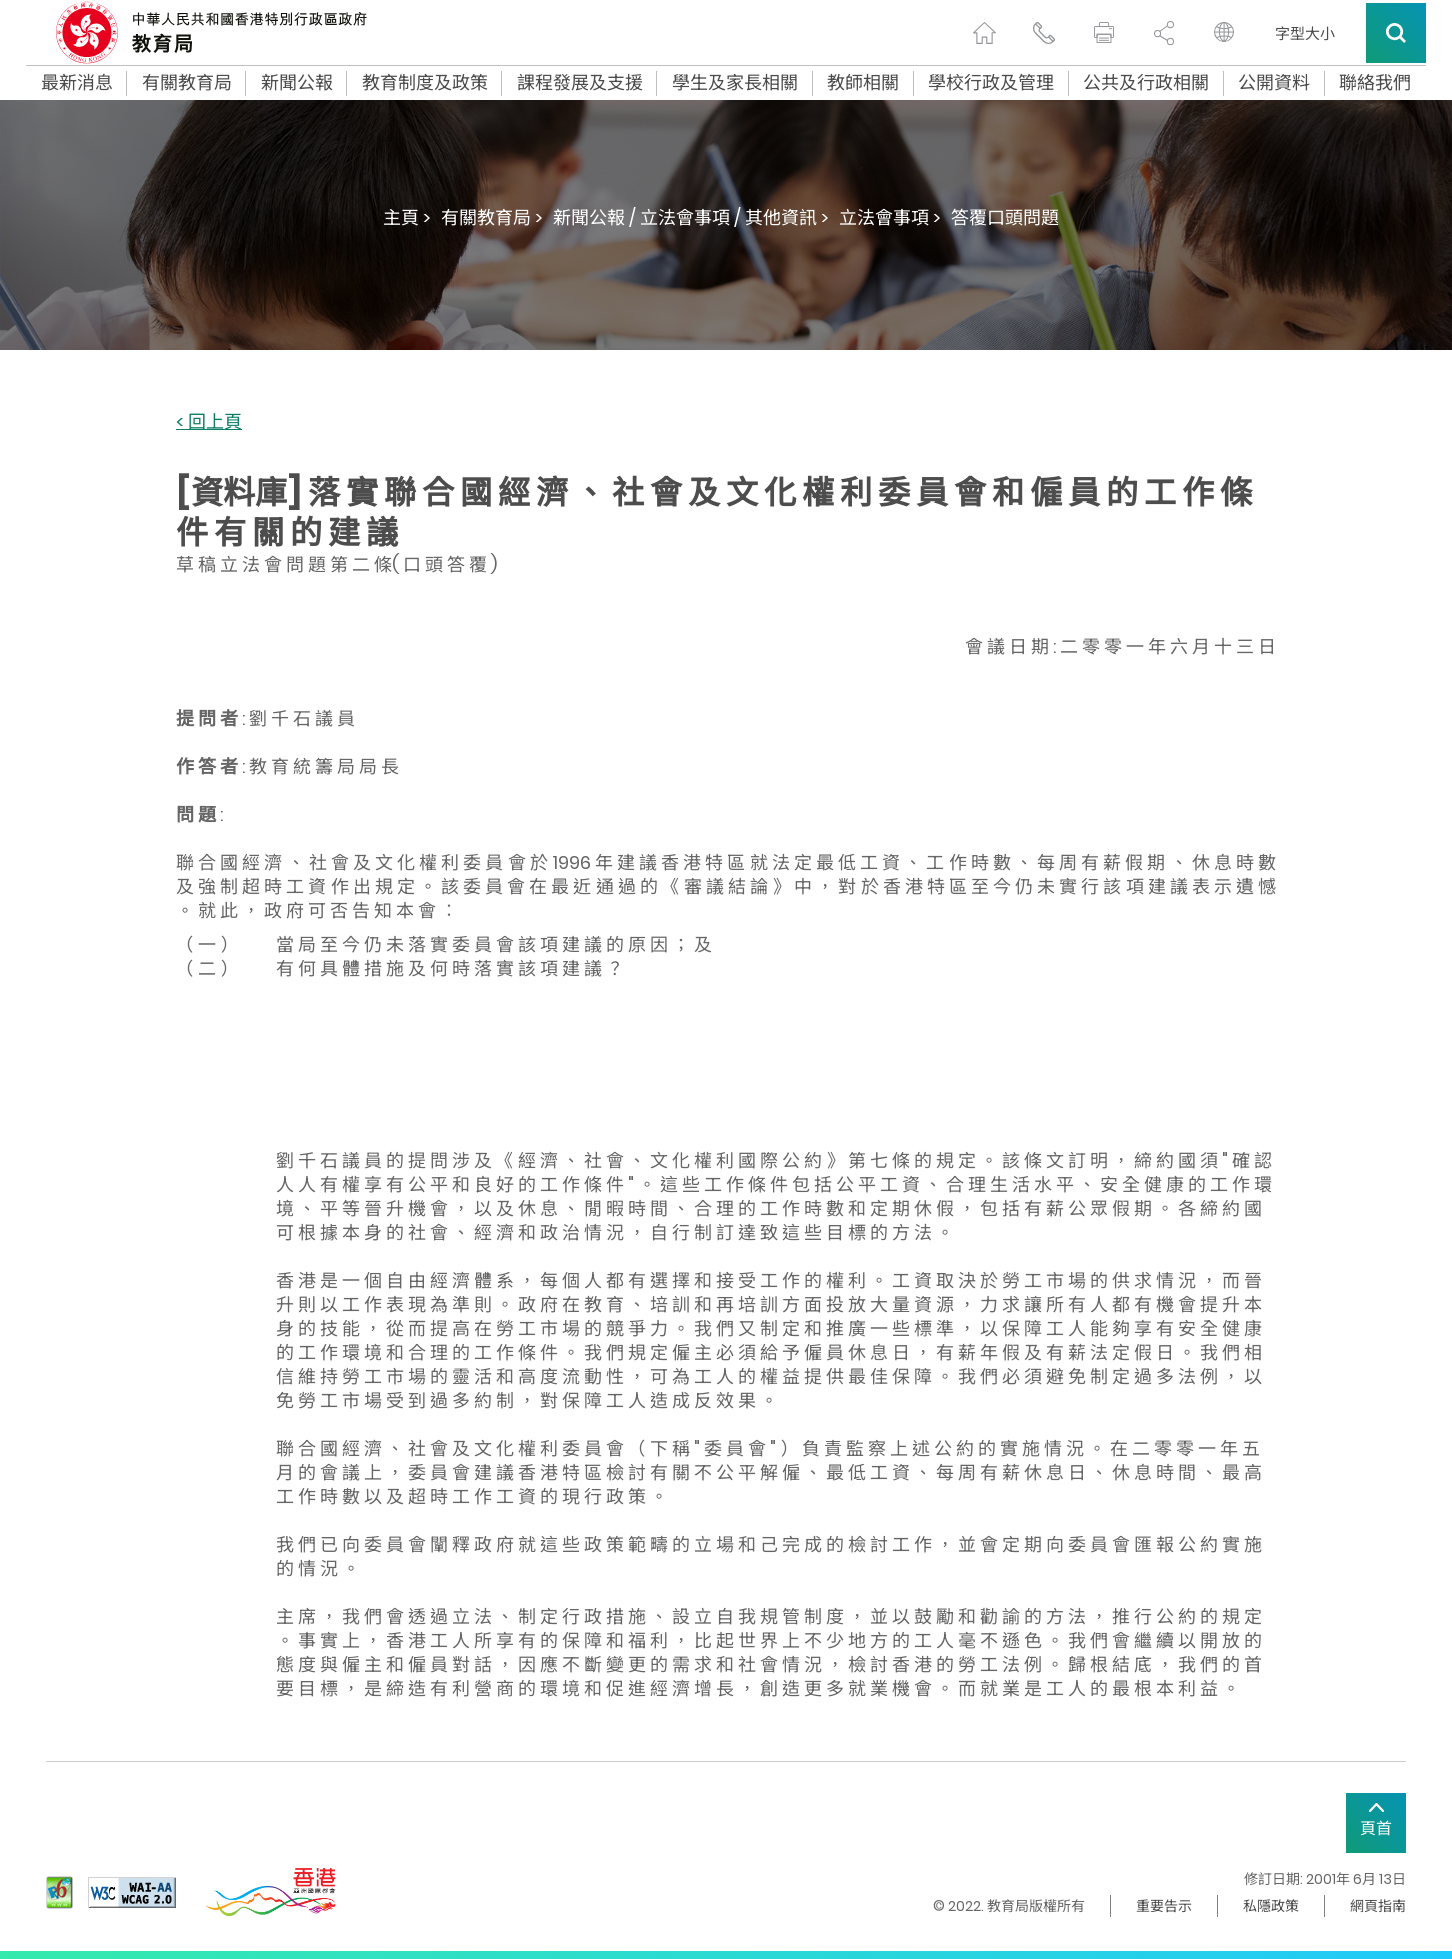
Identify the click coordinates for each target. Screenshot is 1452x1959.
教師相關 (863, 83)
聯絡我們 (1375, 83)
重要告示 (1164, 1906)
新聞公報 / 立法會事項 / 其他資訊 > (691, 217)
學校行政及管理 (991, 83)
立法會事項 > (890, 217)
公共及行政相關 (1146, 83)
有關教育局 (187, 83)
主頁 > (407, 217)
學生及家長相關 (735, 83)
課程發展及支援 (580, 83)
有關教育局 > (492, 217)
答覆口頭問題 (1005, 217)
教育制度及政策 (425, 83)
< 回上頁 (209, 422)
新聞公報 (297, 83)
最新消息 (77, 83)
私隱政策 (1271, 1906)
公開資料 (1274, 83)
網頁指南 (1378, 1906)
